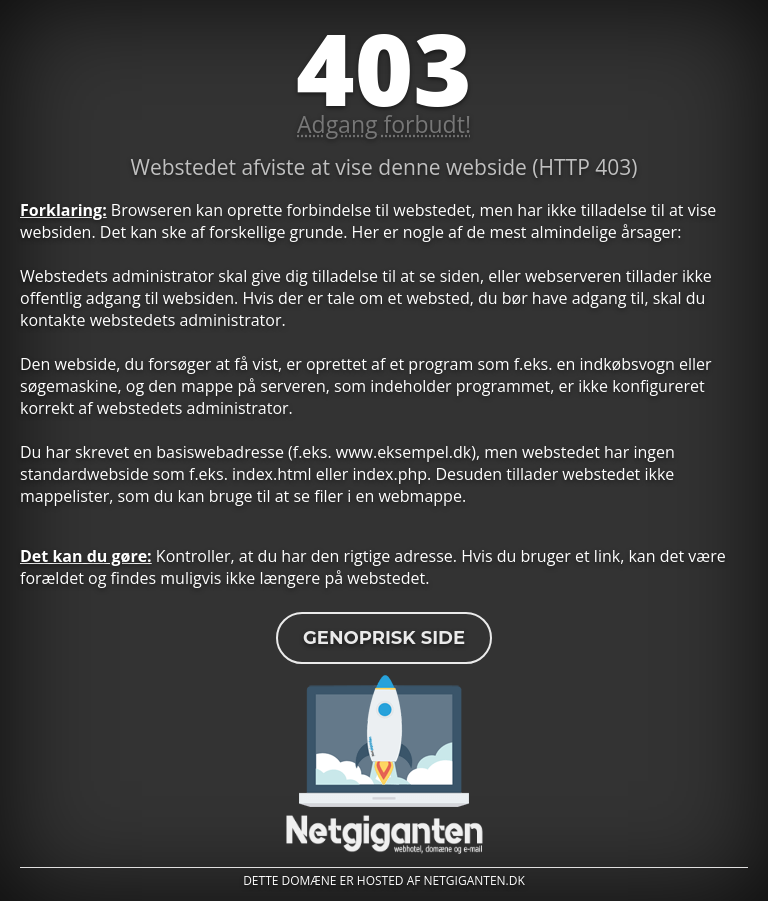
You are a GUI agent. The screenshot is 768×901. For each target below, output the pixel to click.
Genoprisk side (384, 638)
